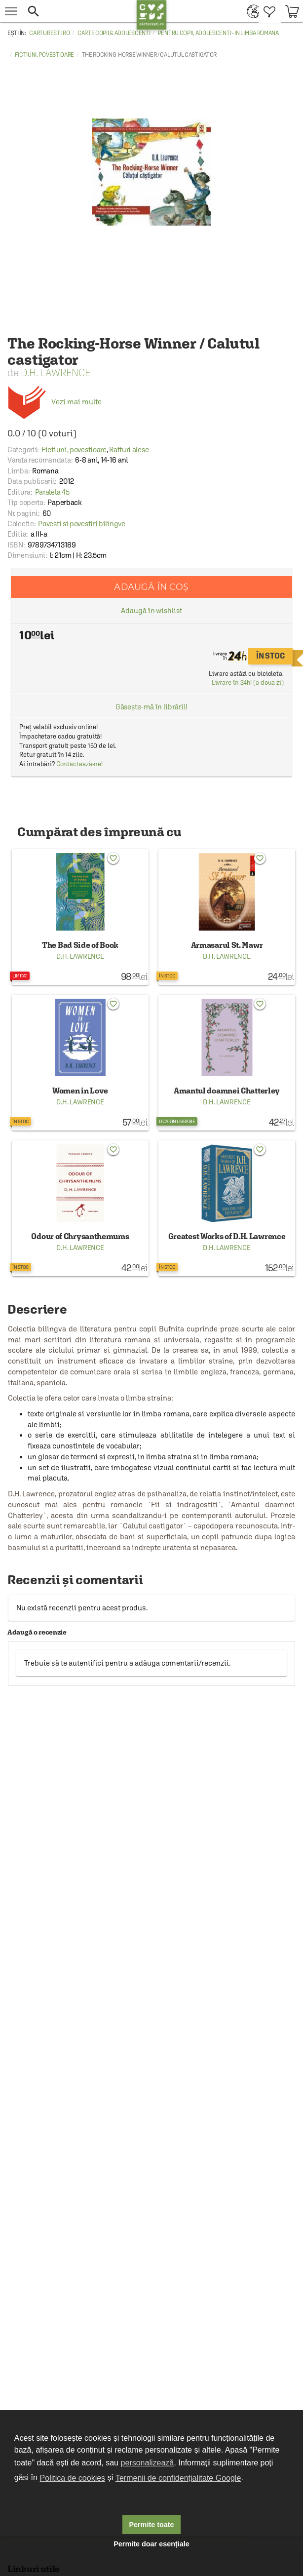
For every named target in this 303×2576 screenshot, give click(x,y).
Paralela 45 (52, 492)
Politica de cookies (73, 2478)
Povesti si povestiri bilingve (81, 523)
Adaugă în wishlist (151, 610)
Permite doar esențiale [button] (151, 2544)
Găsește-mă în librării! (151, 707)
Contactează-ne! (79, 764)
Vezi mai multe (54, 401)
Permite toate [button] (151, 2525)
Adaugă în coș (151, 587)
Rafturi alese (129, 449)
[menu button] (11, 11)
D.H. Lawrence (55, 372)
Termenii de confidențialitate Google (178, 2478)
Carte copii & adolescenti (114, 33)
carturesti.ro (49, 33)
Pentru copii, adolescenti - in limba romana (218, 33)
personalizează (147, 2463)
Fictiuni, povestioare (44, 54)
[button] (79, 11)
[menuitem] (250, 11)
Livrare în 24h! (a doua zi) (248, 682)
